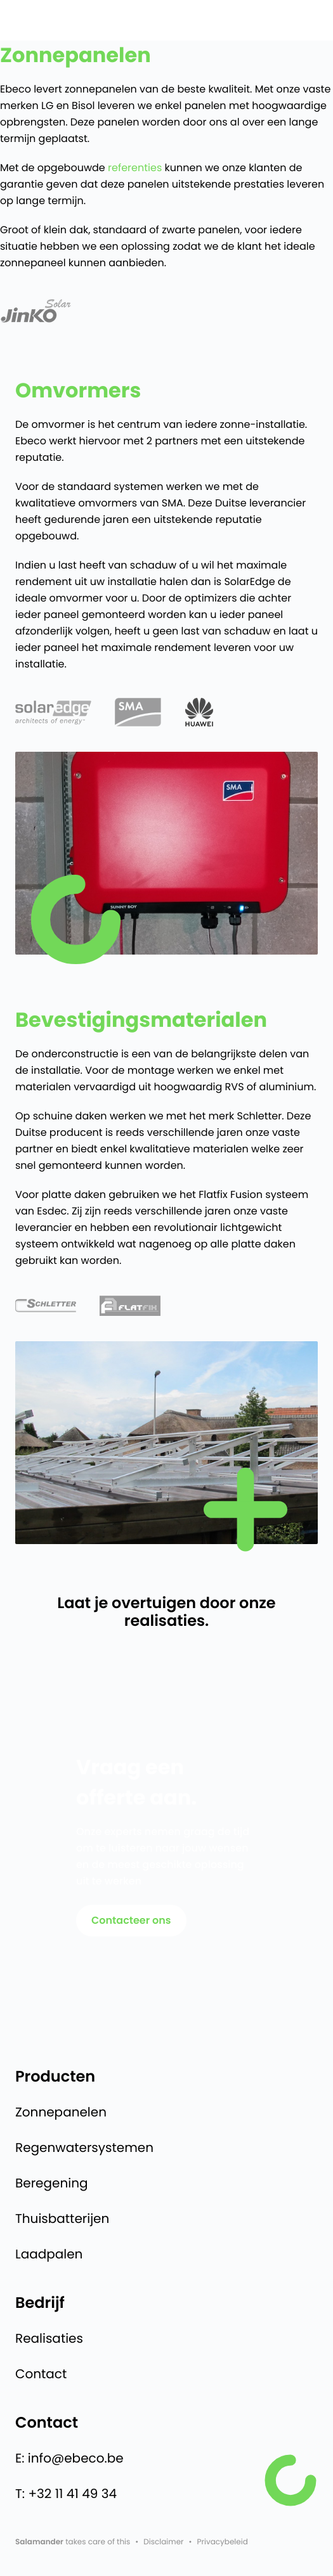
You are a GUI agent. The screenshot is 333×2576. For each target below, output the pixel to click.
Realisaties (49, 2338)
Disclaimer (163, 2542)
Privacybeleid (222, 2542)
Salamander (39, 2542)
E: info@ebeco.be (69, 2458)
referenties (135, 167)
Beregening (51, 2183)
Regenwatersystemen (84, 2147)
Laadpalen (48, 2254)
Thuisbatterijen (62, 2218)
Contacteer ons (131, 1920)
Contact (41, 2374)
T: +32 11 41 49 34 (66, 2493)
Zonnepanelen (61, 2112)
